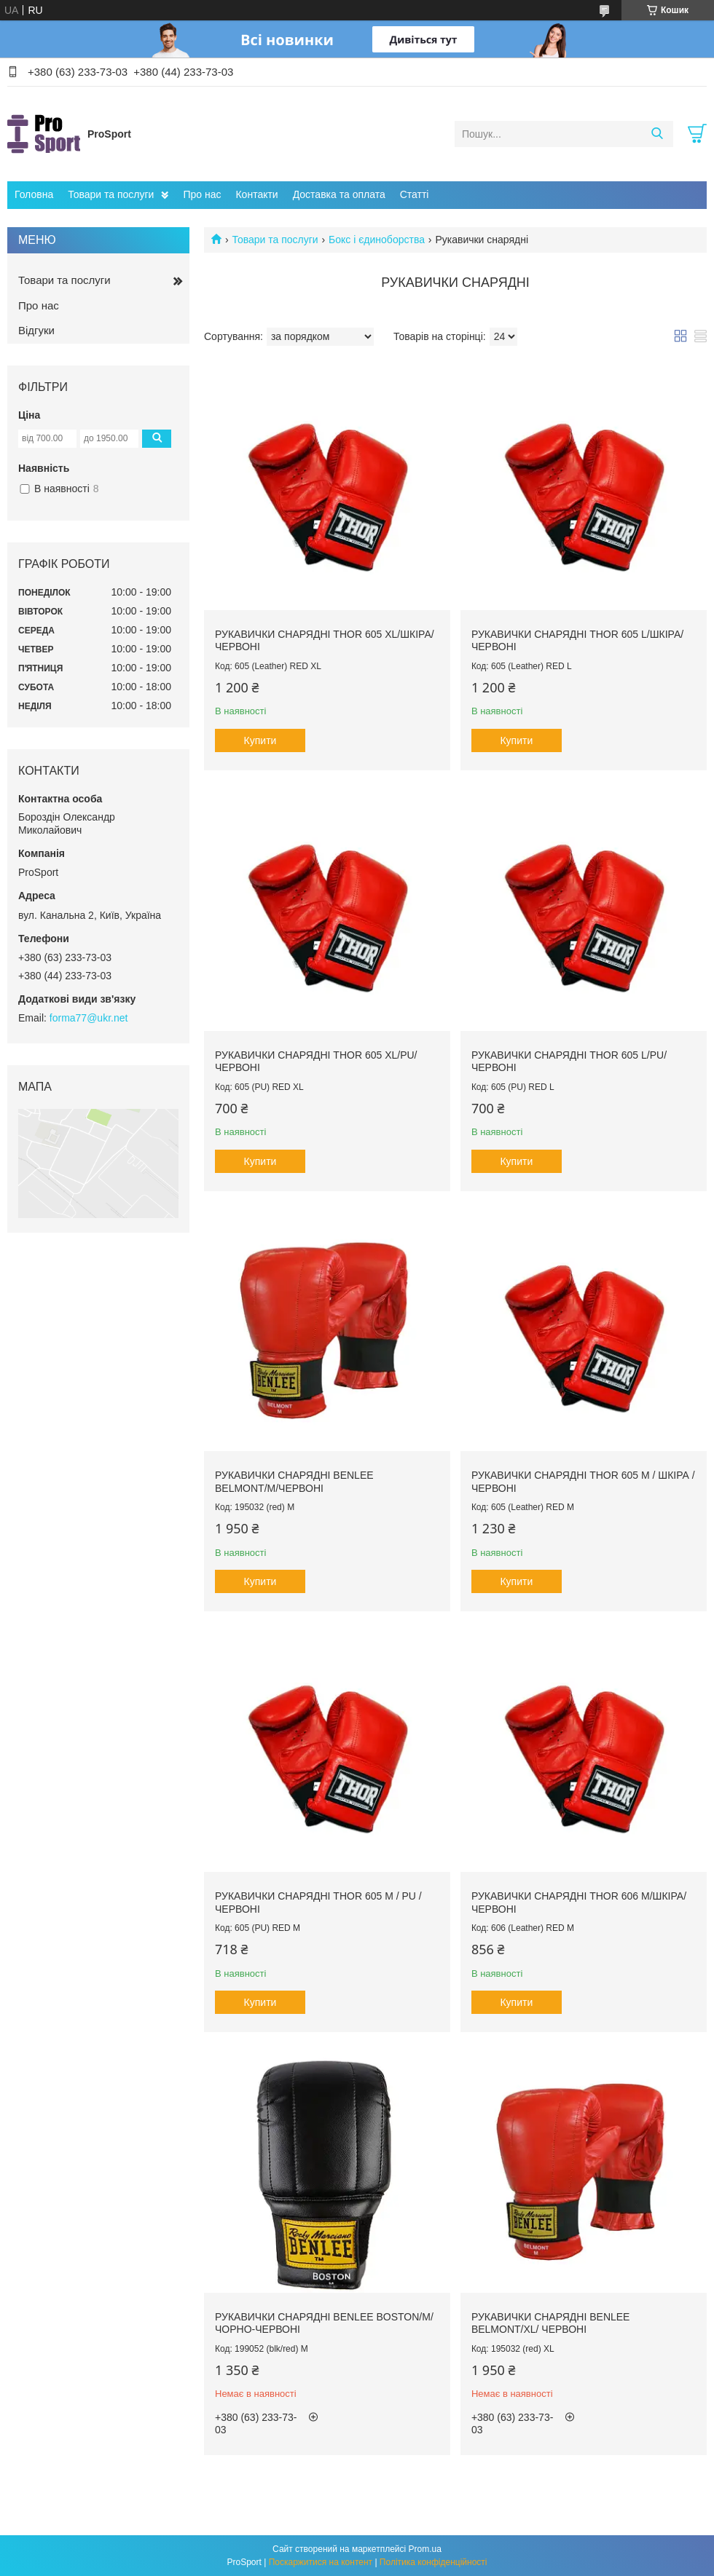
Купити (260, 740)
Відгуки (36, 330)
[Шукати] (656, 134)
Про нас (202, 194)
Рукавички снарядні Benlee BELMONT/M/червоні (294, 1481)
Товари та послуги (111, 194)
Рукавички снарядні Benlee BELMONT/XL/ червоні (550, 2323)
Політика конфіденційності (433, 2562)
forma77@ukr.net (89, 1018)
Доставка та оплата (339, 194)
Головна (34, 194)
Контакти (256, 194)
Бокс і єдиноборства (377, 239)
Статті (414, 194)
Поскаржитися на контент (320, 2562)
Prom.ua (425, 2549)
